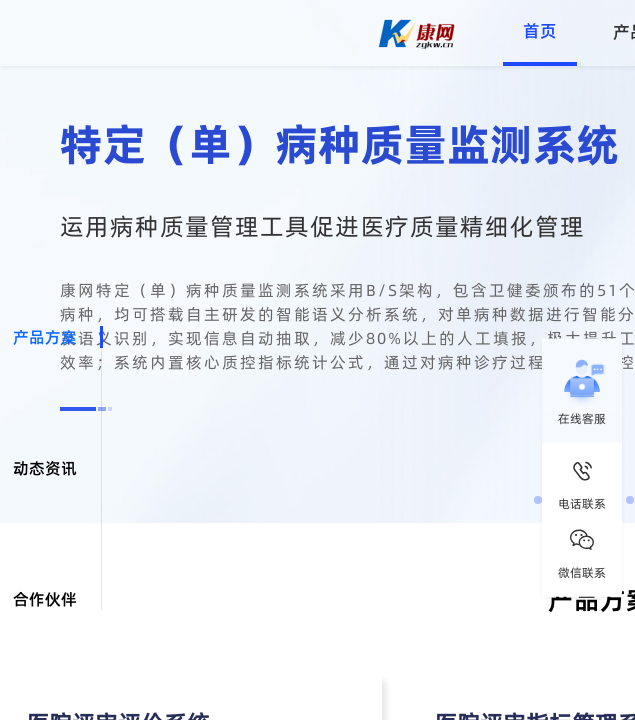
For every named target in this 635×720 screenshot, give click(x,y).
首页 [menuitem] (540, 31)
